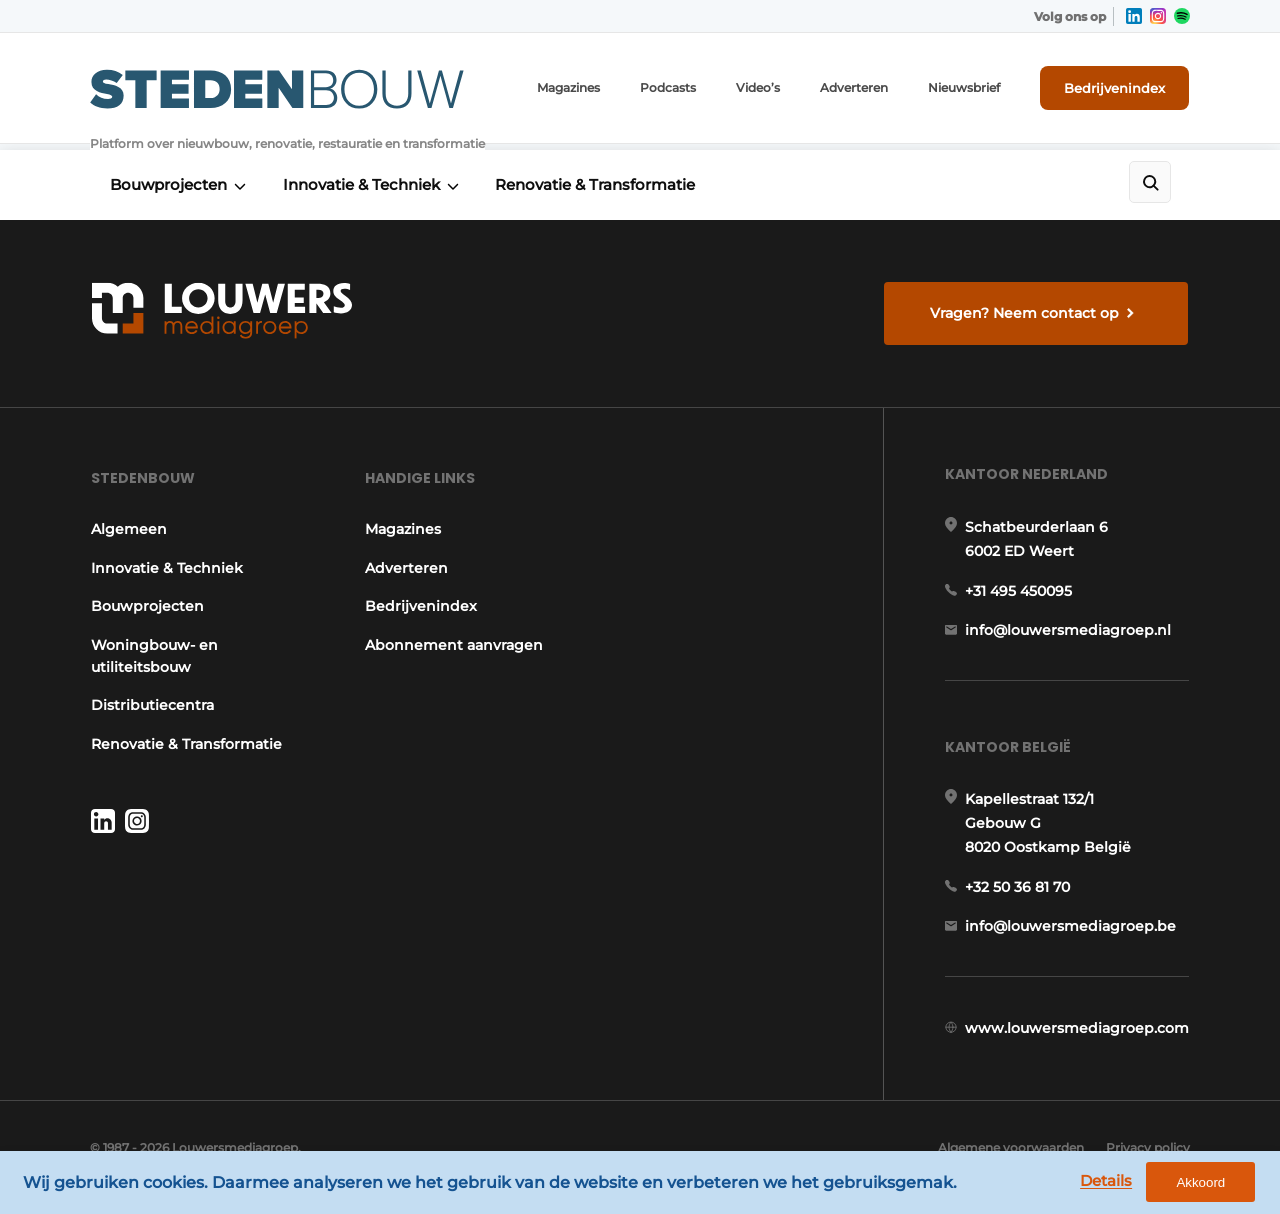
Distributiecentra (151, 707)
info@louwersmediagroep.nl (1069, 636)
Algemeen (128, 532)
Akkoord (1205, 1183)
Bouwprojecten (168, 181)
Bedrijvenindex (1115, 89)
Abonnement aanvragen (454, 647)
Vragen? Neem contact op (1025, 310)
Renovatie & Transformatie (600, 181)
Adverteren (855, 89)
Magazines (569, 89)
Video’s (759, 89)
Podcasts (669, 89)
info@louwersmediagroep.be (1071, 936)
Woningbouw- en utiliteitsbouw (153, 658)
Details (1111, 1182)
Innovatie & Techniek (363, 181)
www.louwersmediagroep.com (1078, 1039)
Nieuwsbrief (965, 89)
